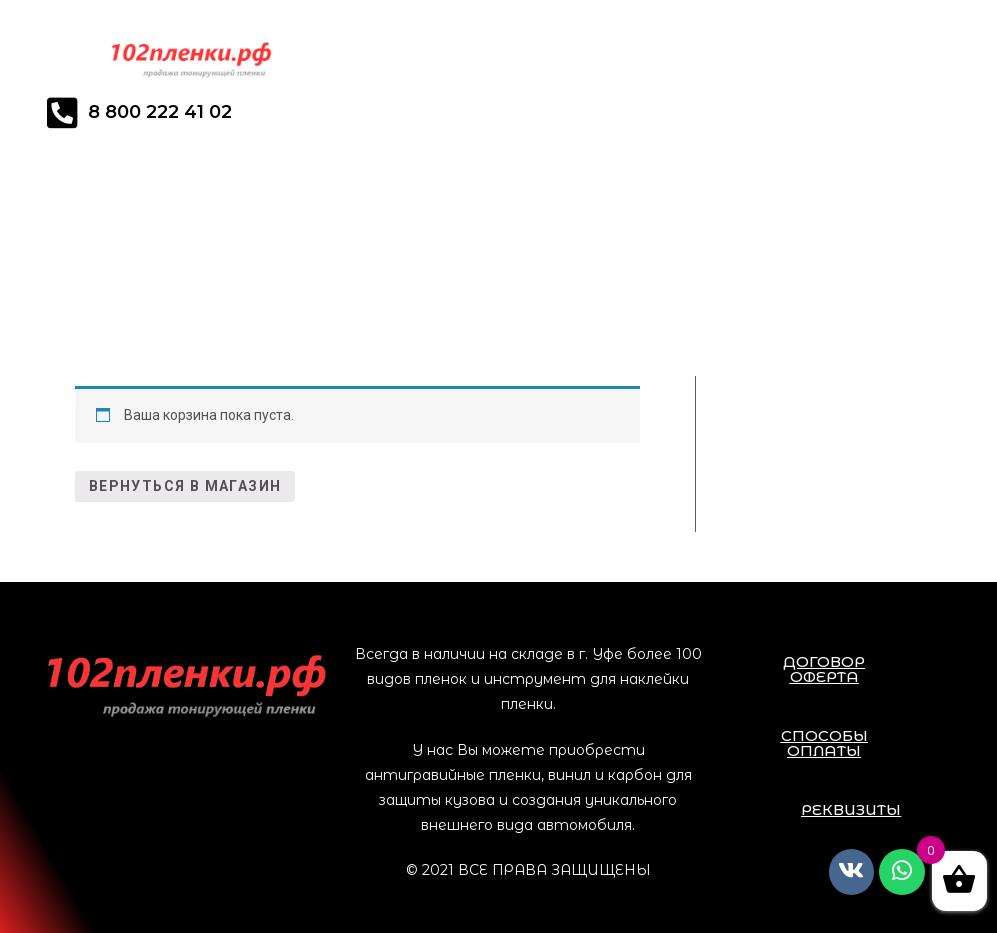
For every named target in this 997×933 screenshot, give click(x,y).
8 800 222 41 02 (160, 112)
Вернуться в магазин (185, 486)
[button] (824, 669)
